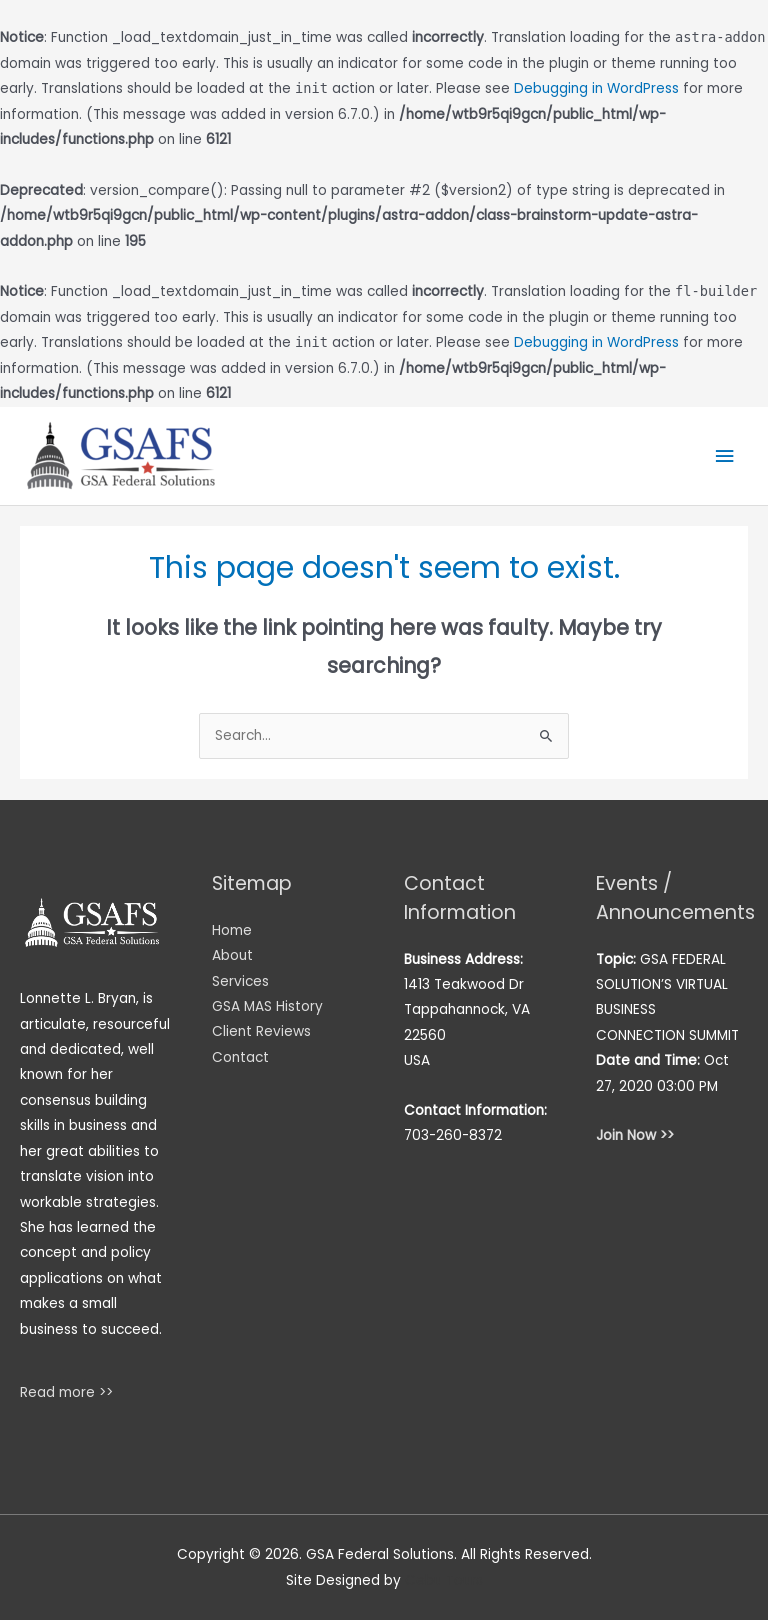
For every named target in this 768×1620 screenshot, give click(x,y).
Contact (240, 1057)
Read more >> (66, 1392)
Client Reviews (261, 1031)
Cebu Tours (444, 1580)
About (232, 955)
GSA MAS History (267, 1006)
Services (240, 981)
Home (232, 930)
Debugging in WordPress (596, 88)
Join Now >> (635, 1135)
